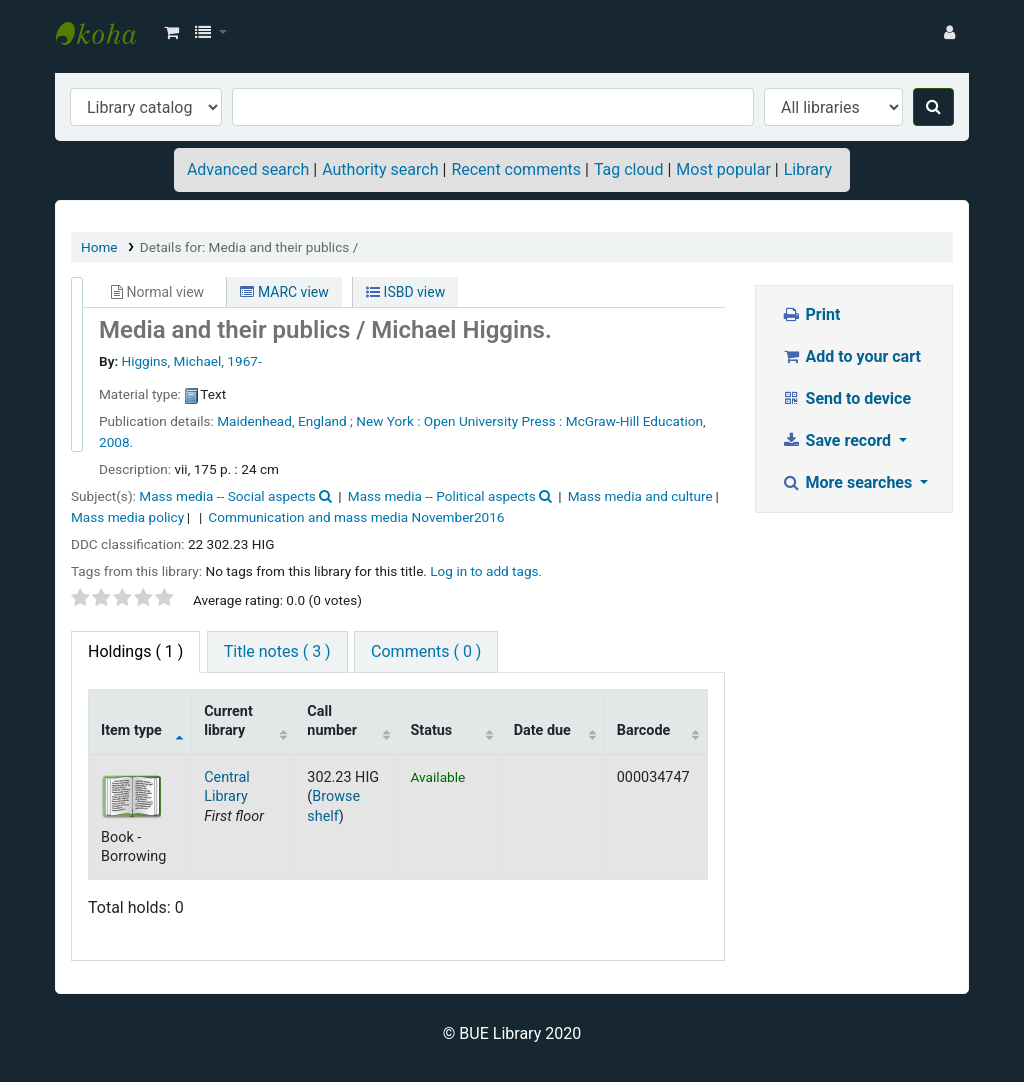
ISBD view (405, 292)
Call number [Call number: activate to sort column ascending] (332, 721)
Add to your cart (851, 356)
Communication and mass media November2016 (356, 517)
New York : (388, 421)
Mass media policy (127, 517)
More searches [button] (848, 482)
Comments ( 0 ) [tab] (426, 651)
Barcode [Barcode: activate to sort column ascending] (644, 730)
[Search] (933, 107)
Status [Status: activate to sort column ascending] (431, 730)
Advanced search (248, 169)
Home (99, 247)
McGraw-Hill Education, (636, 421)
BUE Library (106, 33)
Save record (838, 440)
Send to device (846, 398)
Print (810, 314)
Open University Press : (493, 421)
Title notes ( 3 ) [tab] (277, 651)
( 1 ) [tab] (135, 651)
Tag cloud (629, 169)
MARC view (284, 292)
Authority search (380, 169)
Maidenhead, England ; (285, 421)
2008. (116, 442)
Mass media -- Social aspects (227, 496)
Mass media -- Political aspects (442, 496)
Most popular (723, 169)
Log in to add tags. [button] (486, 571)
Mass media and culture (640, 496)
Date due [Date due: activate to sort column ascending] (542, 730)
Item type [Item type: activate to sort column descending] (131, 730)
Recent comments (516, 169)
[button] (171, 33)
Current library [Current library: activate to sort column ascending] (228, 721)
